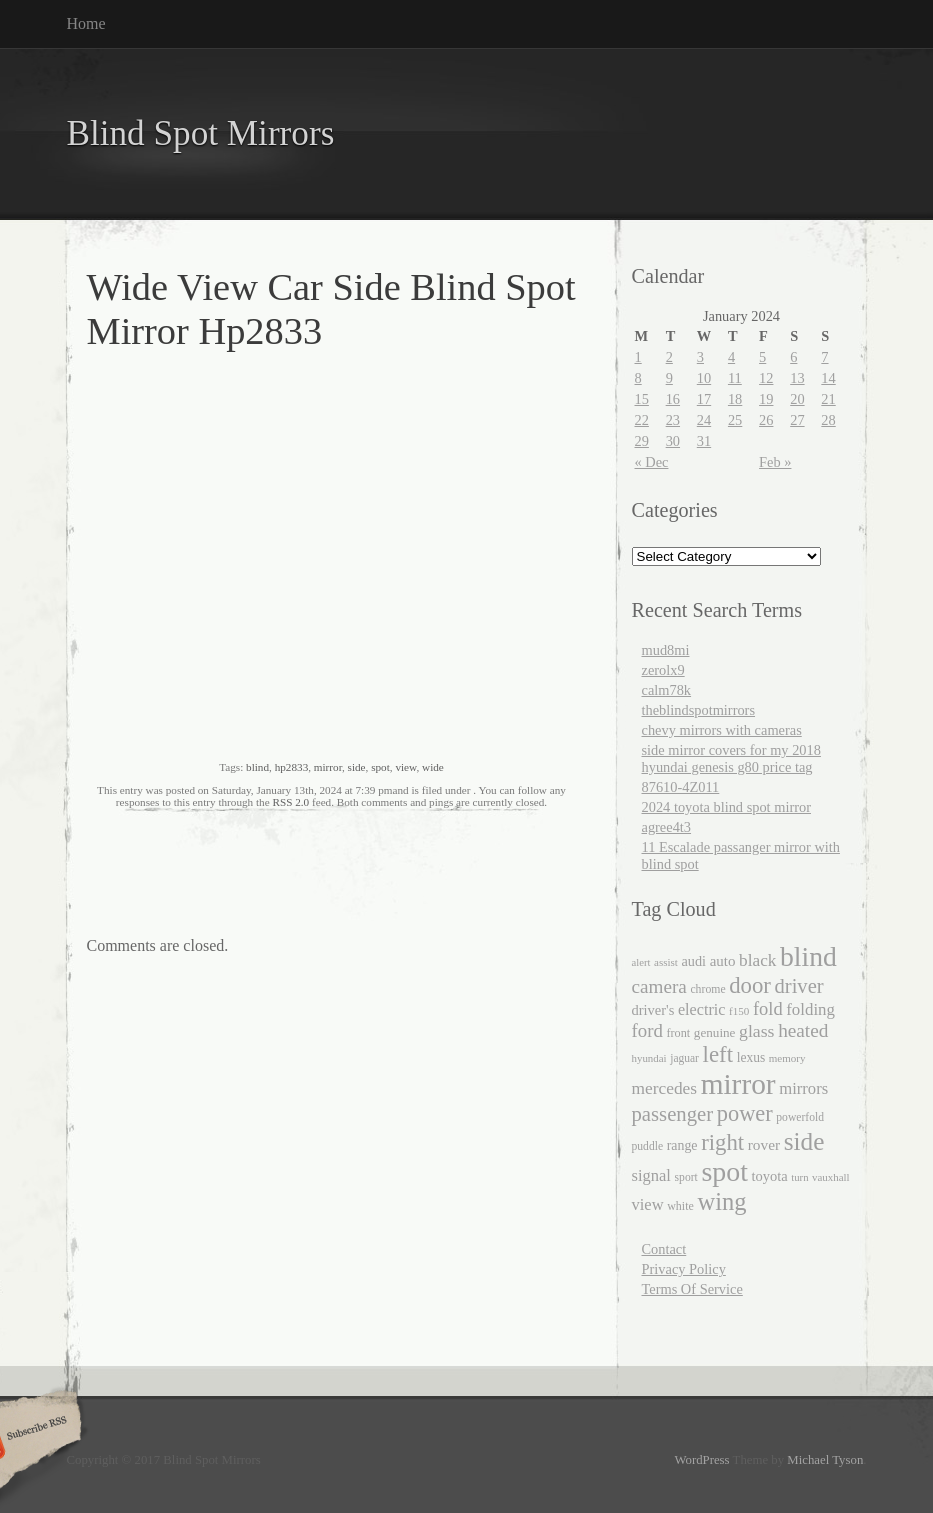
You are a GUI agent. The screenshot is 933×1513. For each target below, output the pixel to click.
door (750, 985)
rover (764, 1144)
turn (799, 1177)
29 (642, 441)
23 (673, 420)
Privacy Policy (684, 1269)
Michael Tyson (825, 1460)
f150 (739, 1011)
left (718, 1054)
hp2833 (292, 767)
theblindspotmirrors (699, 710)
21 (828, 399)
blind (257, 767)
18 (735, 399)
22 (642, 420)
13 (797, 378)
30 (673, 441)
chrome (707, 989)
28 (828, 420)
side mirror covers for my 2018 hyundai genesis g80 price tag (731, 758)
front (678, 1033)
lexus (751, 1057)
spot (380, 767)
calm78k (667, 690)
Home (86, 23)
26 (766, 420)
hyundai (649, 1058)
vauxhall (831, 1177)
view (405, 767)
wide (433, 767)
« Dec (652, 462)
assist (666, 962)
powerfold (800, 1117)
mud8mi (666, 650)
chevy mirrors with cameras (722, 730)
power (745, 1113)
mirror (328, 767)
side (357, 767)
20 (797, 399)
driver (799, 986)
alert (641, 962)
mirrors (803, 1088)
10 (704, 378)
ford (647, 1030)
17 (704, 399)
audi (694, 961)
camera (659, 986)
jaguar (684, 1058)
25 (735, 420)
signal (651, 1175)
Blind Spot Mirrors (201, 133)
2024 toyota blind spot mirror (726, 807)
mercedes (665, 1088)
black (757, 960)
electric (702, 1009)
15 (642, 399)
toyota (769, 1176)
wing (721, 1201)
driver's (653, 1010)
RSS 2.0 (290, 802)
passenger (673, 1114)
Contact (664, 1249)
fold (768, 1009)
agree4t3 (667, 827)
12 (766, 378)
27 (797, 420)
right (722, 1142)
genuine (715, 1032)
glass (756, 1031)
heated (803, 1030)
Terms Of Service (692, 1289)
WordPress (701, 1460)
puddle (648, 1146)
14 (828, 378)
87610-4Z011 (681, 787)
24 (704, 420)
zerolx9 (663, 670)
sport (686, 1177)
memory (787, 1058)
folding (810, 1009)
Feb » (775, 462)
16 (673, 399)
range (682, 1145)
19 (766, 399)
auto (723, 961)
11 (735, 378)
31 (704, 441)
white (680, 1206)
